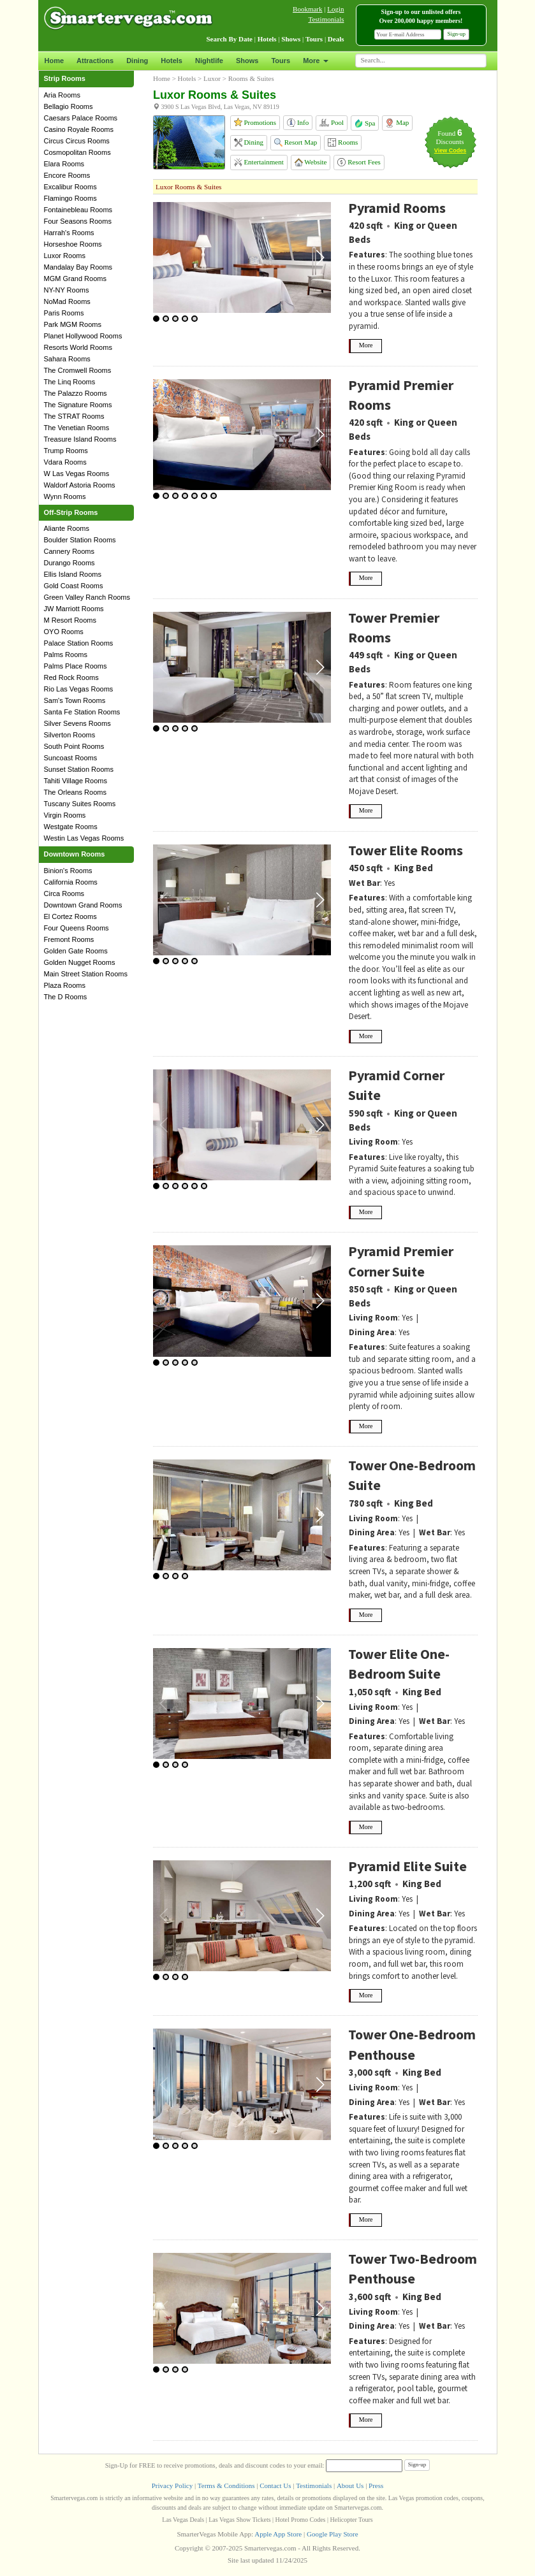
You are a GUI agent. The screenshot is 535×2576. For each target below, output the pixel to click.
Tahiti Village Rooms (75, 781)
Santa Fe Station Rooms (82, 712)
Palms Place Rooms (75, 666)
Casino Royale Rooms (79, 129)
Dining (137, 60)
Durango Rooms (69, 563)
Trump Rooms (66, 450)
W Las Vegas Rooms (77, 473)
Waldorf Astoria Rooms (79, 485)
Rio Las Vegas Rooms (79, 689)
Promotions (255, 122)
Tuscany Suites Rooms (80, 803)
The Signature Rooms (78, 405)
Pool (331, 122)
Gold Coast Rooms (73, 586)
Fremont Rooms (69, 939)
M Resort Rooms (70, 620)
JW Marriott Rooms (74, 608)
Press (376, 2485)
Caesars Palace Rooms (81, 118)
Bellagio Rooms (68, 106)
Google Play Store (332, 2534)
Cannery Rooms (69, 551)
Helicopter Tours (351, 2519)
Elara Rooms (64, 164)
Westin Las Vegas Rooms (84, 838)
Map (397, 123)
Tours (280, 60)
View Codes (450, 150)
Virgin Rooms (65, 815)
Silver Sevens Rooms (77, 723)
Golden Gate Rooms (76, 951)
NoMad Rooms (67, 301)
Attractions (95, 60)
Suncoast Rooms (71, 758)
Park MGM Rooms (72, 324)
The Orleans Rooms (75, 792)
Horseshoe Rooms (73, 244)
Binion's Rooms (68, 870)
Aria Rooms (62, 95)
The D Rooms (65, 997)
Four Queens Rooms (76, 928)
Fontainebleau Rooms (78, 209)
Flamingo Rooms (70, 198)
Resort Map (295, 142)
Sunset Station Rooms (79, 769)
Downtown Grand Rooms (83, 905)
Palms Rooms (65, 654)
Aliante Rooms (67, 528)
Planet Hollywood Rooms (83, 336)
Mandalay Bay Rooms (78, 267)
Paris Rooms (64, 313)
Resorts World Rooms (78, 347)
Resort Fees (358, 162)
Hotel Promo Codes (300, 2519)
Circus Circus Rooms (77, 141)
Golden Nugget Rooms (79, 962)
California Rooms (71, 882)
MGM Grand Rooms (75, 278)
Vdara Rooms (65, 462)
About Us (350, 2485)
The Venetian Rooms (77, 427)
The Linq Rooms (70, 382)
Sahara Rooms (67, 359)
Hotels (171, 60)
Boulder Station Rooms (80, 540)
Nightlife (209, 60)
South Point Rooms (74, 746)
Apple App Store (278, 2534)
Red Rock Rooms (71, 677)
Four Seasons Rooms (78, 221)
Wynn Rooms (65, 496)
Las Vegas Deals (183, 2519)
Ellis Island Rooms (72, 574)
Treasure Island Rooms (80, 439)
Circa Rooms (64, 893)
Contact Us (275, 2485)
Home (54, 60)
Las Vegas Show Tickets (239, 2519)
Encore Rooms (67, 175)
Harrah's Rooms (69, 232)
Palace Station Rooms (79, 643)
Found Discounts (450, 137)
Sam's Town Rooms (75, 700)
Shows (247, 60)
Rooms (343, 142)
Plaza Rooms (64, 985)
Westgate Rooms (71, 826)
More (315, 60)
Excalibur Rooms (70, 187)
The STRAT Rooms (74, 416)
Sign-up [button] (456, 34)
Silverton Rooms (70, 735)
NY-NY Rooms (66, 290)
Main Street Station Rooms (86, 974)
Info (298, 123)
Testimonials (326, 19)
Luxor (212, 78)
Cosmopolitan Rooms (77, 152)
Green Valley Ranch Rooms (87, 597)
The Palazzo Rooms (75, 393)
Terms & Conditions (226, 2485)
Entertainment (259, 162)
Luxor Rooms (64, 255)
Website (311, 162)
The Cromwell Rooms (78, 370)
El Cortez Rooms (70, 916)
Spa (365, 123)
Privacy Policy (172, 2485)
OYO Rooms (64, 631)
